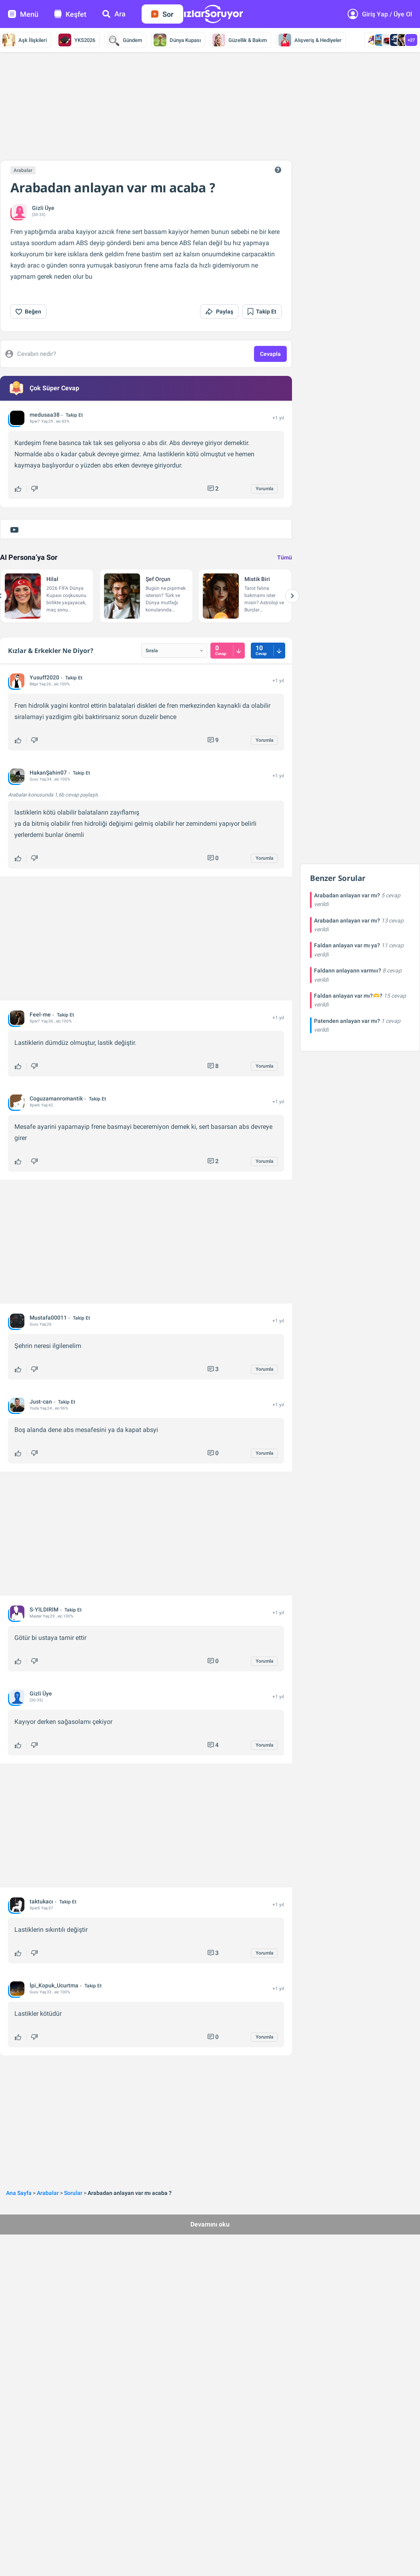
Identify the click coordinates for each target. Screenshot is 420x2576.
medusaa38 (45, 414)
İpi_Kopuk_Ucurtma (54, 1985)
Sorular (73, 2193)
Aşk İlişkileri (24, 40)
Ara (114, 14)
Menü (23, 14)
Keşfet (70, 14)
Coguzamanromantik (56, 1098)
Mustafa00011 (48, 1317)
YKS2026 (76, 40)
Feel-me (40, 1014)
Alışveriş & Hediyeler (310, 40)
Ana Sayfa (19, 2193)
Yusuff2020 (44, 677)
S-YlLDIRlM (44, 1609)
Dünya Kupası (177, 40)
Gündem (124, 40)
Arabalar (23, 170)
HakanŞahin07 (48, 772)
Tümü (284, 557)
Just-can (41, 1401)
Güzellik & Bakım (239, 40)
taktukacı (41, 1901)
